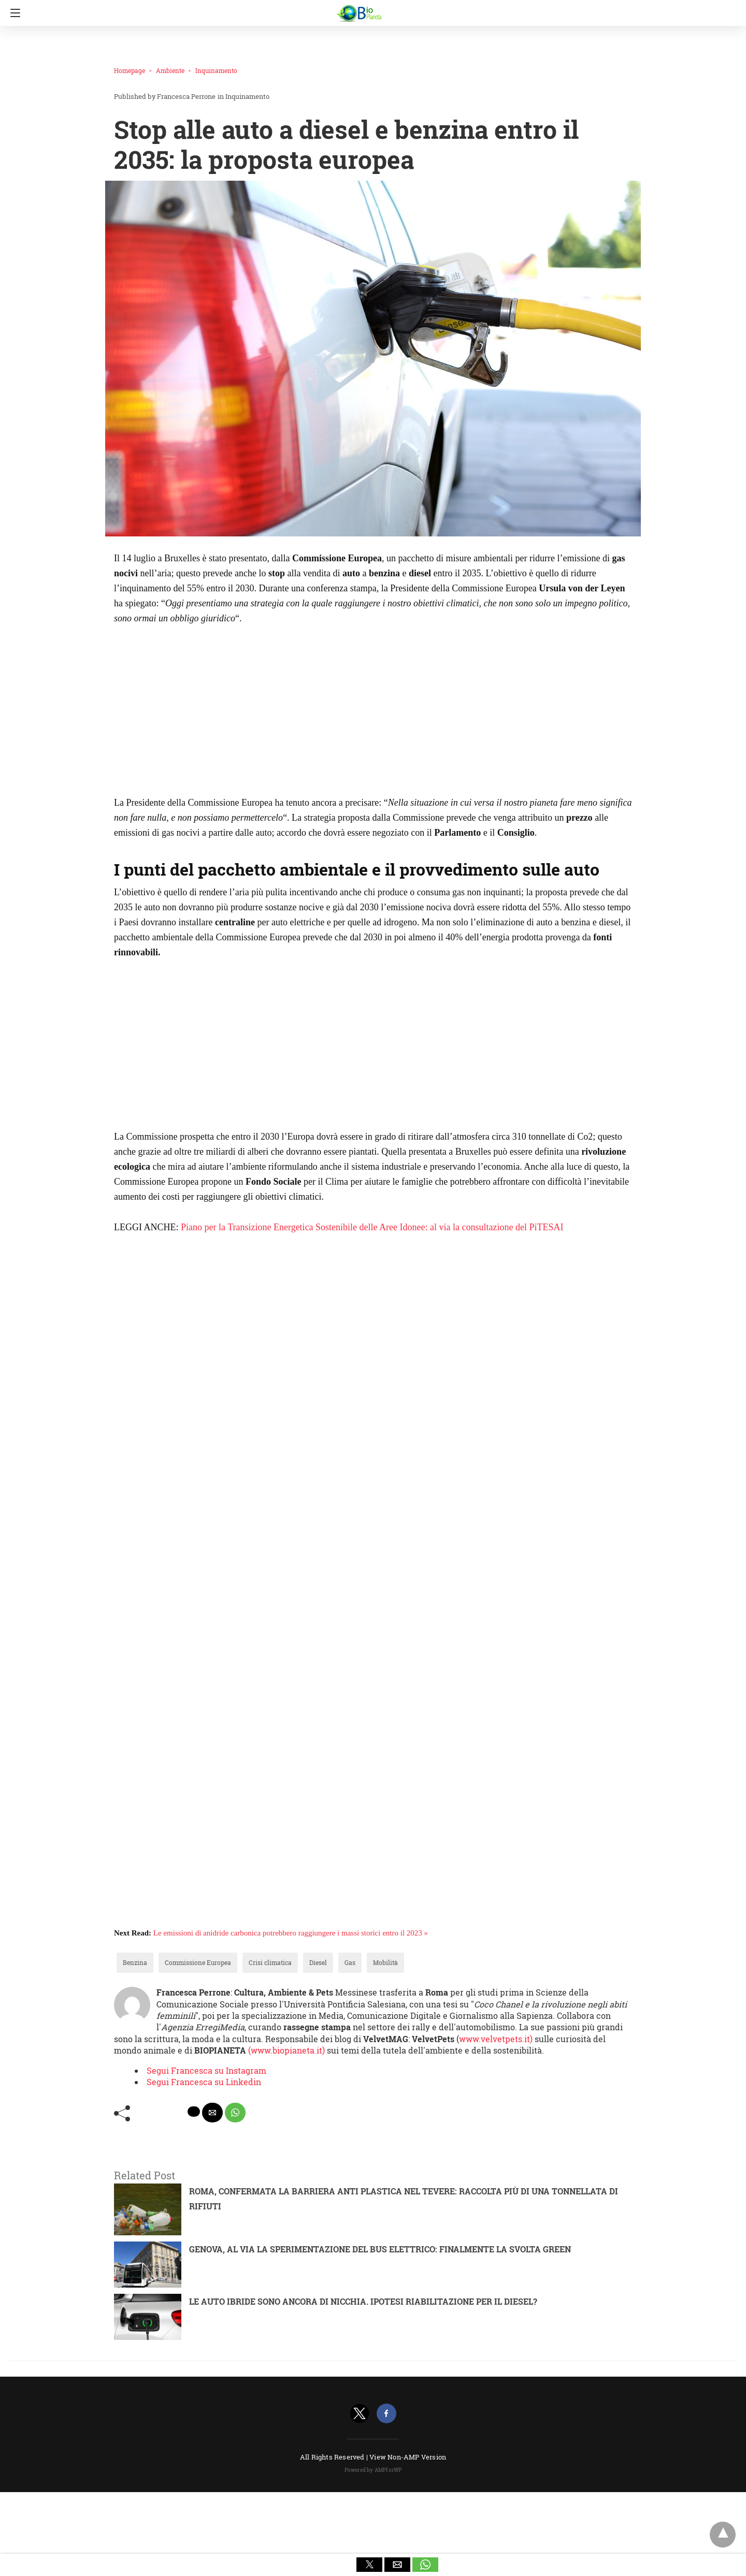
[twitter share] (194, 2111)
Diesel (318, 1962)
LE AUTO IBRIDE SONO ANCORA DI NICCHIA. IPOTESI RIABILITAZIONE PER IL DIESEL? (363, 2301)
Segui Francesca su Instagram (206, 2070)
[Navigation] (12, 13)
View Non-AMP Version (407, 2457)
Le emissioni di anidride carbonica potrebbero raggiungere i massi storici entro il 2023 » (290, 1933)
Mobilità (385, 1962)
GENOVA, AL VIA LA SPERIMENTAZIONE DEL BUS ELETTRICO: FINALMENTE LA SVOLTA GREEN (380, 2249)
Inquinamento (216, 70)
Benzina (135, 1962)
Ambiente (170, 70)
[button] (369, 2564)
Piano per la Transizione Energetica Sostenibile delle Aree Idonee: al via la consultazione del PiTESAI (371, 1227)
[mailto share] (212, 2112)
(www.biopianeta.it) (287, 2050)
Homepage (129, 70)
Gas (350, 1962)
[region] (201, 714)
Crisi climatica (270, 1962)
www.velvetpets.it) (496, 2038)
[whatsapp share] (235, 2112)
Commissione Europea (198, 1962)
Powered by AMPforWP (373, 2470)
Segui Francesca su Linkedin (204, 2081)
